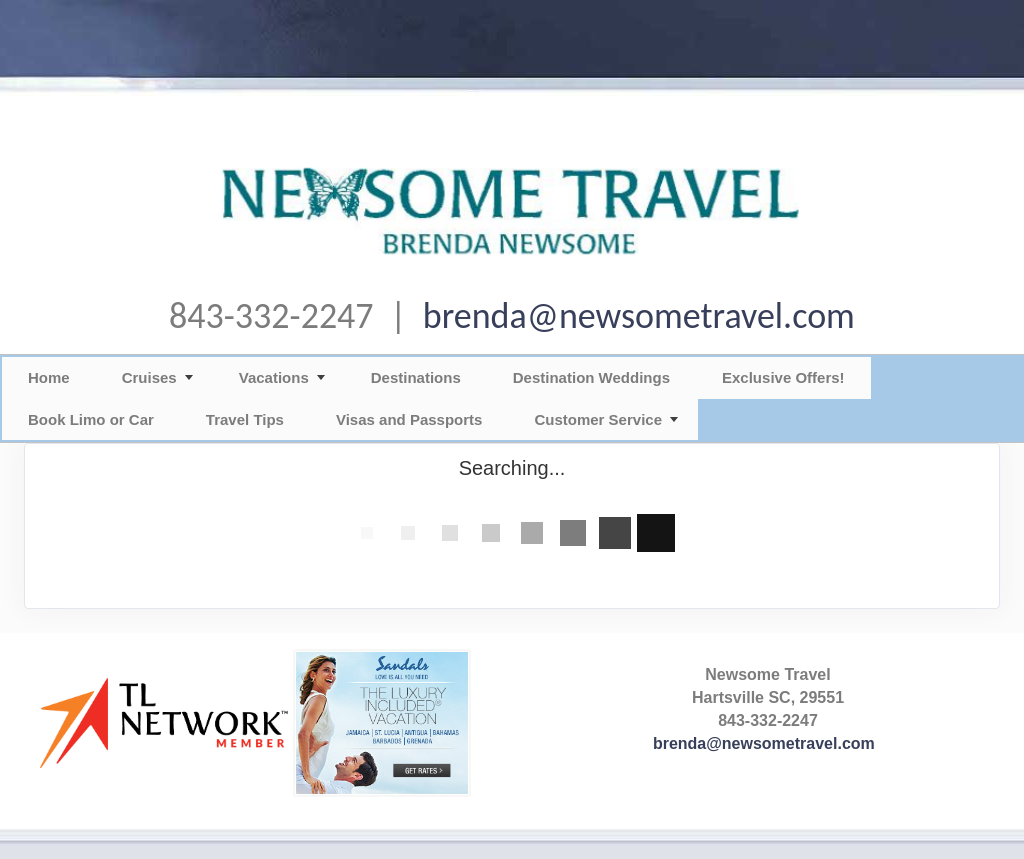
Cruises (149, 377)
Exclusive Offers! (783, 377)
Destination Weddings (591, 377)
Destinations (416, 377)
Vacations (274, 377)
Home (49, 377)
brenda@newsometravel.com (639, 316)
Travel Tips (245, 419)
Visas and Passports (409, 419)
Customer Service (598, 419)
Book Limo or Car (91, 419)
